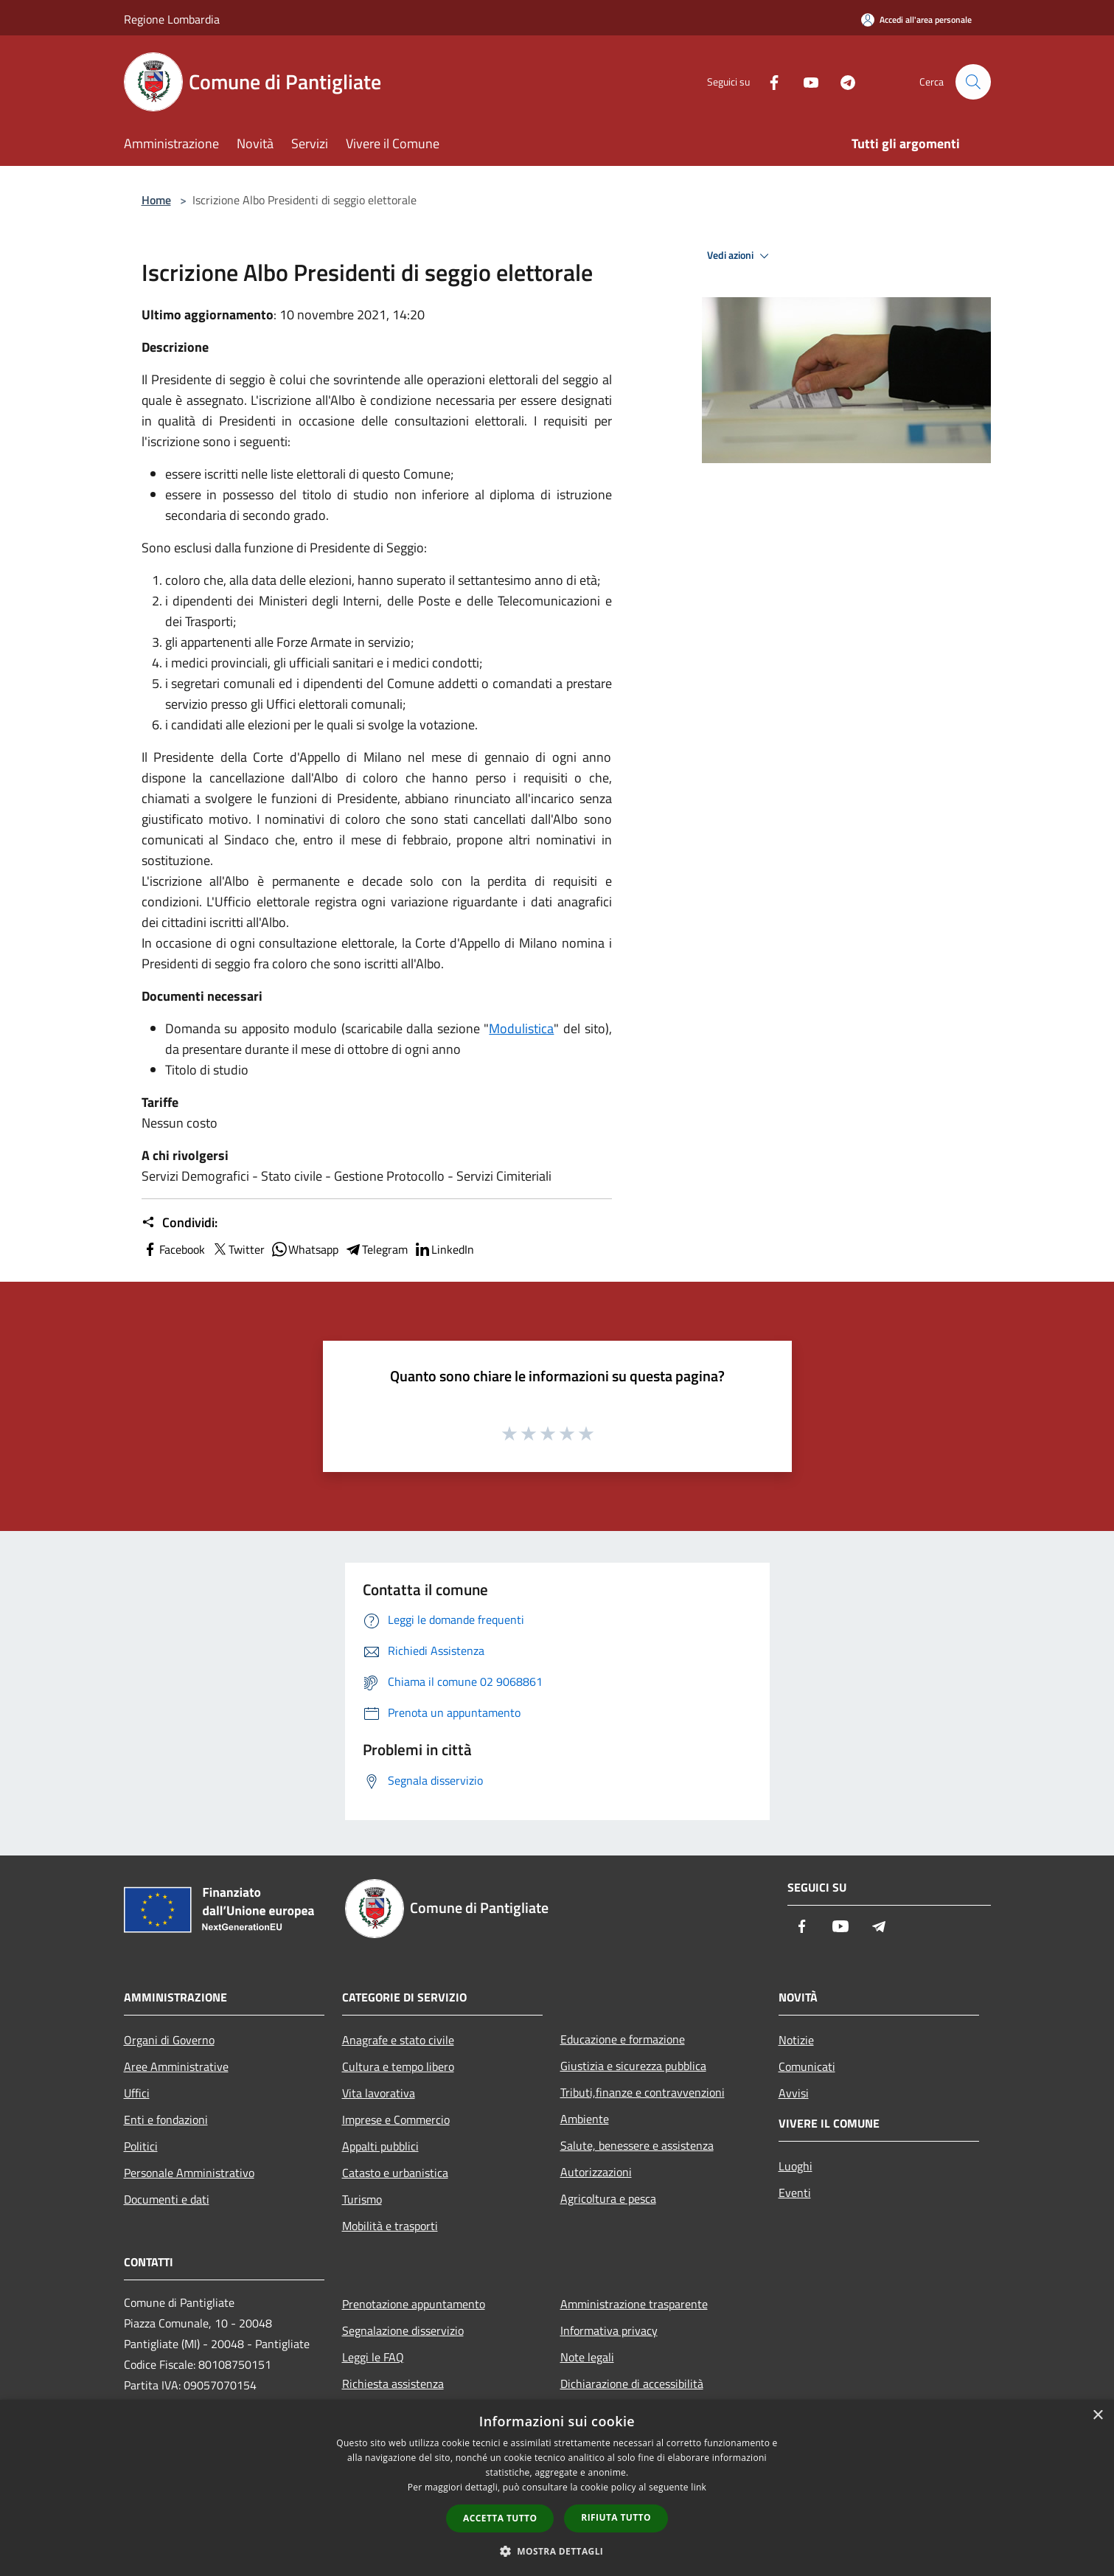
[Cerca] (973, 82)
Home (156, 200)
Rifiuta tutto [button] (616, 2517)
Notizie (796, 2040)
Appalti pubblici (380, 2146)
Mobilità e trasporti (390, 2226)
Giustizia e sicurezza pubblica (633, 2066)
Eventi (795, 2192)
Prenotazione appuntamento (413, 2304)
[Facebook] (768, 81)
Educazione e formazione (622, 2039)
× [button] (1097, 2415)
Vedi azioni (740, 256)
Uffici (137, 2093)
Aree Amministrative (176, 2066)
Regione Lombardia (172, 19)
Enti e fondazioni (166, 2119)
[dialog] (557, 2488)
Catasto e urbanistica (395, 2172)
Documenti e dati (166, 2199)
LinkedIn (444, 1249)
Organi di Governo (169, 2040)
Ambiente (584, 2119)
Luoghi (795, 2166)
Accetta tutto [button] (500, 2518)
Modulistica (521, 1028)
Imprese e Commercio (396, 2119)
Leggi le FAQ (373, 2357)
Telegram (376, 1249)
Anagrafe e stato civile (398, 2040)
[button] (557, 2551)
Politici (141, 2146)
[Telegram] (842, 81)
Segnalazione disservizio (403, 2330)
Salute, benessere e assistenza (637, 2145)
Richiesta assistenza (393, 2383)
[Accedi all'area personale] (916, 19)
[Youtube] (805, 81)
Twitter (238, 1249)
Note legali (587, 2357)
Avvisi (794, 2093)
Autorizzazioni (596, 2172)
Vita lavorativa (378, 2093)
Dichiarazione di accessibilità (631, 2383)
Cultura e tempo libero (398, 2066)
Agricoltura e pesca (608, 2198)
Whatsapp (304, 1249)
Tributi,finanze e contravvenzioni (642, 2092)
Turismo (362, 2199)
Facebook (173, 1249)
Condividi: (179, 1222)
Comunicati (807, 2066)
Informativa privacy (609, 2330)
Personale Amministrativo (189, 2172)
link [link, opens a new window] (698, 2487)
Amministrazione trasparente (634, 2304)
